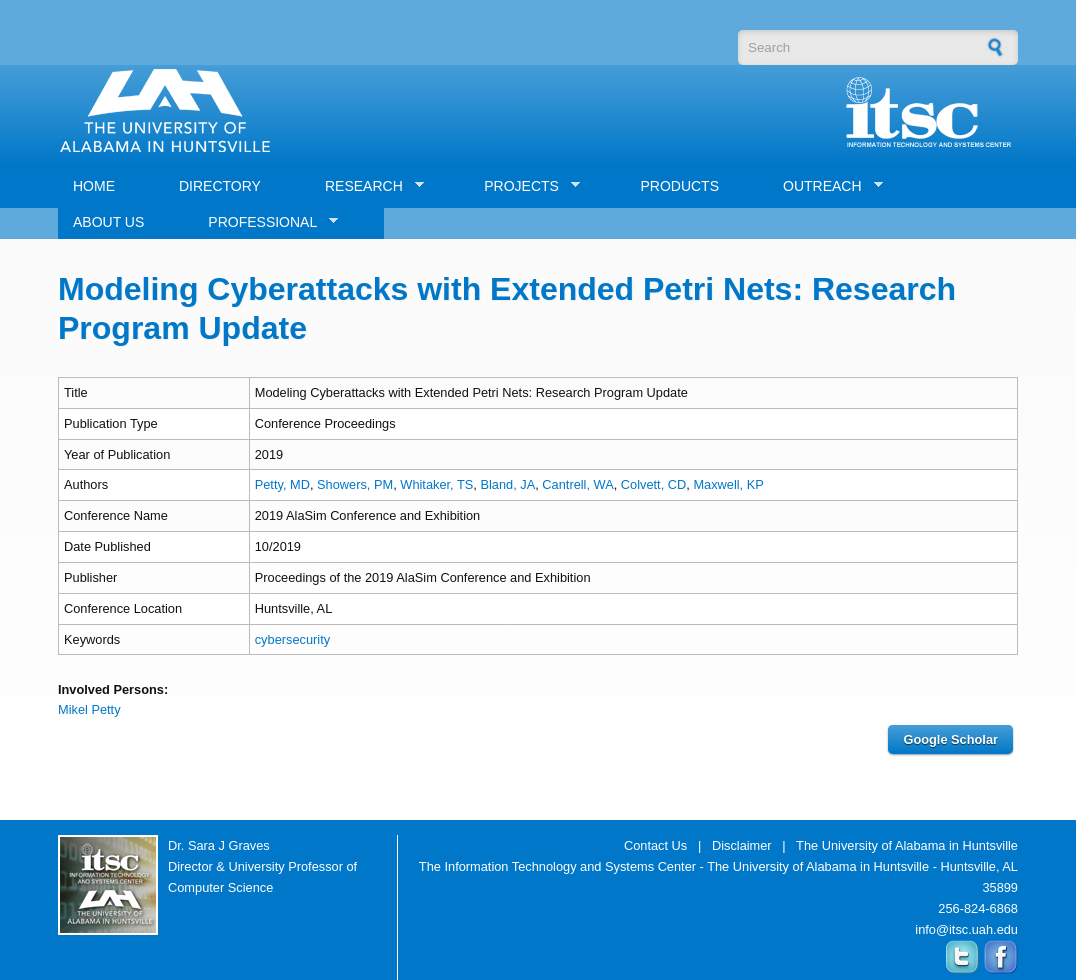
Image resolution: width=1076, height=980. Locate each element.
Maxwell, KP (728, 484)
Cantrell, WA (577, 484)
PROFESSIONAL (265, 222)
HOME (94, 186)
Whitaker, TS (436, 484)
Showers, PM (355, 484)
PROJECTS (524, 186)
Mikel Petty (89, 709)
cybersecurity (292, 639)
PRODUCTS (679, 186)
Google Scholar (950, 739)
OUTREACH (825, 186)
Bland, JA (507, 484)
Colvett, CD (653, 484)
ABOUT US (108, 222)
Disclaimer (742, 845)
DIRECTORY (220, 186)
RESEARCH (367, 186)
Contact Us (655, 845)
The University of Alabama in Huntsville (907, 845)
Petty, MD (282, 484)
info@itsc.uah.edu (966, 929)
